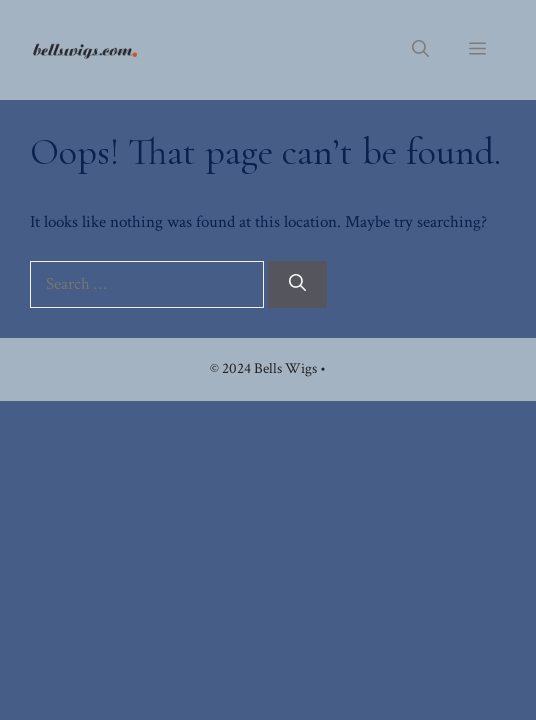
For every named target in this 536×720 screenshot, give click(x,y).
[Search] (297, 285)
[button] (420, 50)
